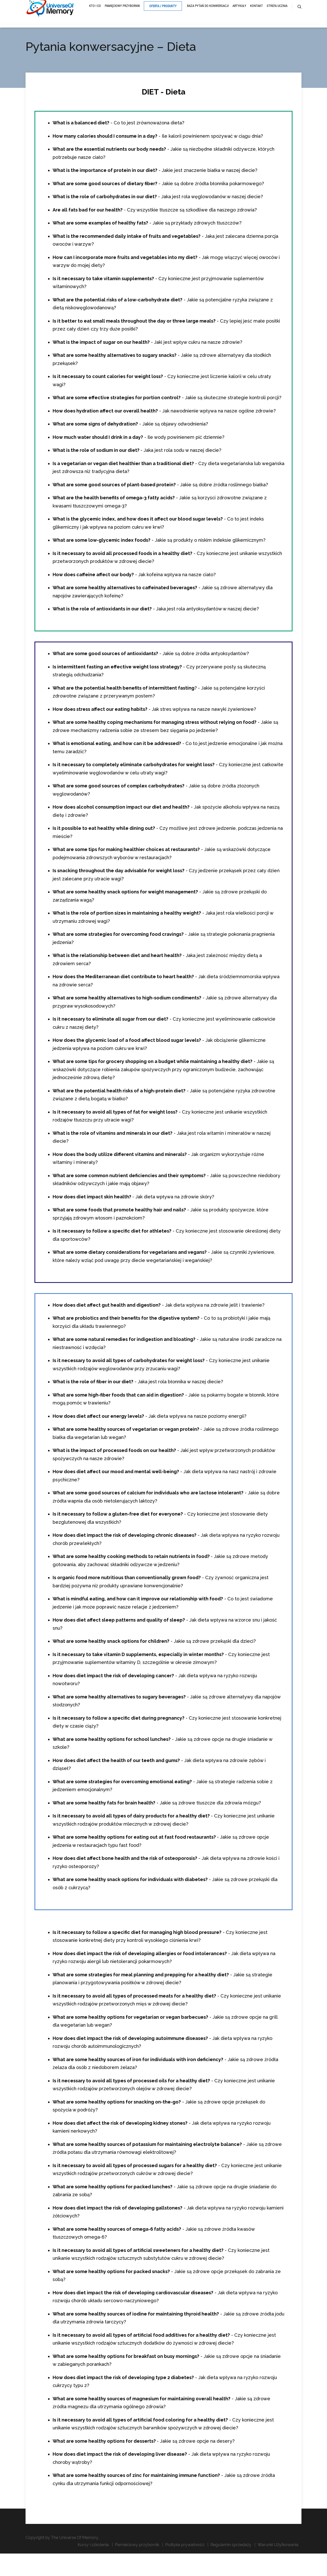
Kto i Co (95, 13)
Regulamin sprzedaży (231, 2558)
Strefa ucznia (277, 13)
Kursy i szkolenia (93, 2558)
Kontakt (256, 13)
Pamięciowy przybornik (122, 13)
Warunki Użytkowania (278, 2558)
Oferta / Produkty (163, 14)
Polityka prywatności (184, 2558)
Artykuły (239, 13)
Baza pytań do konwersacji (208, 13)
